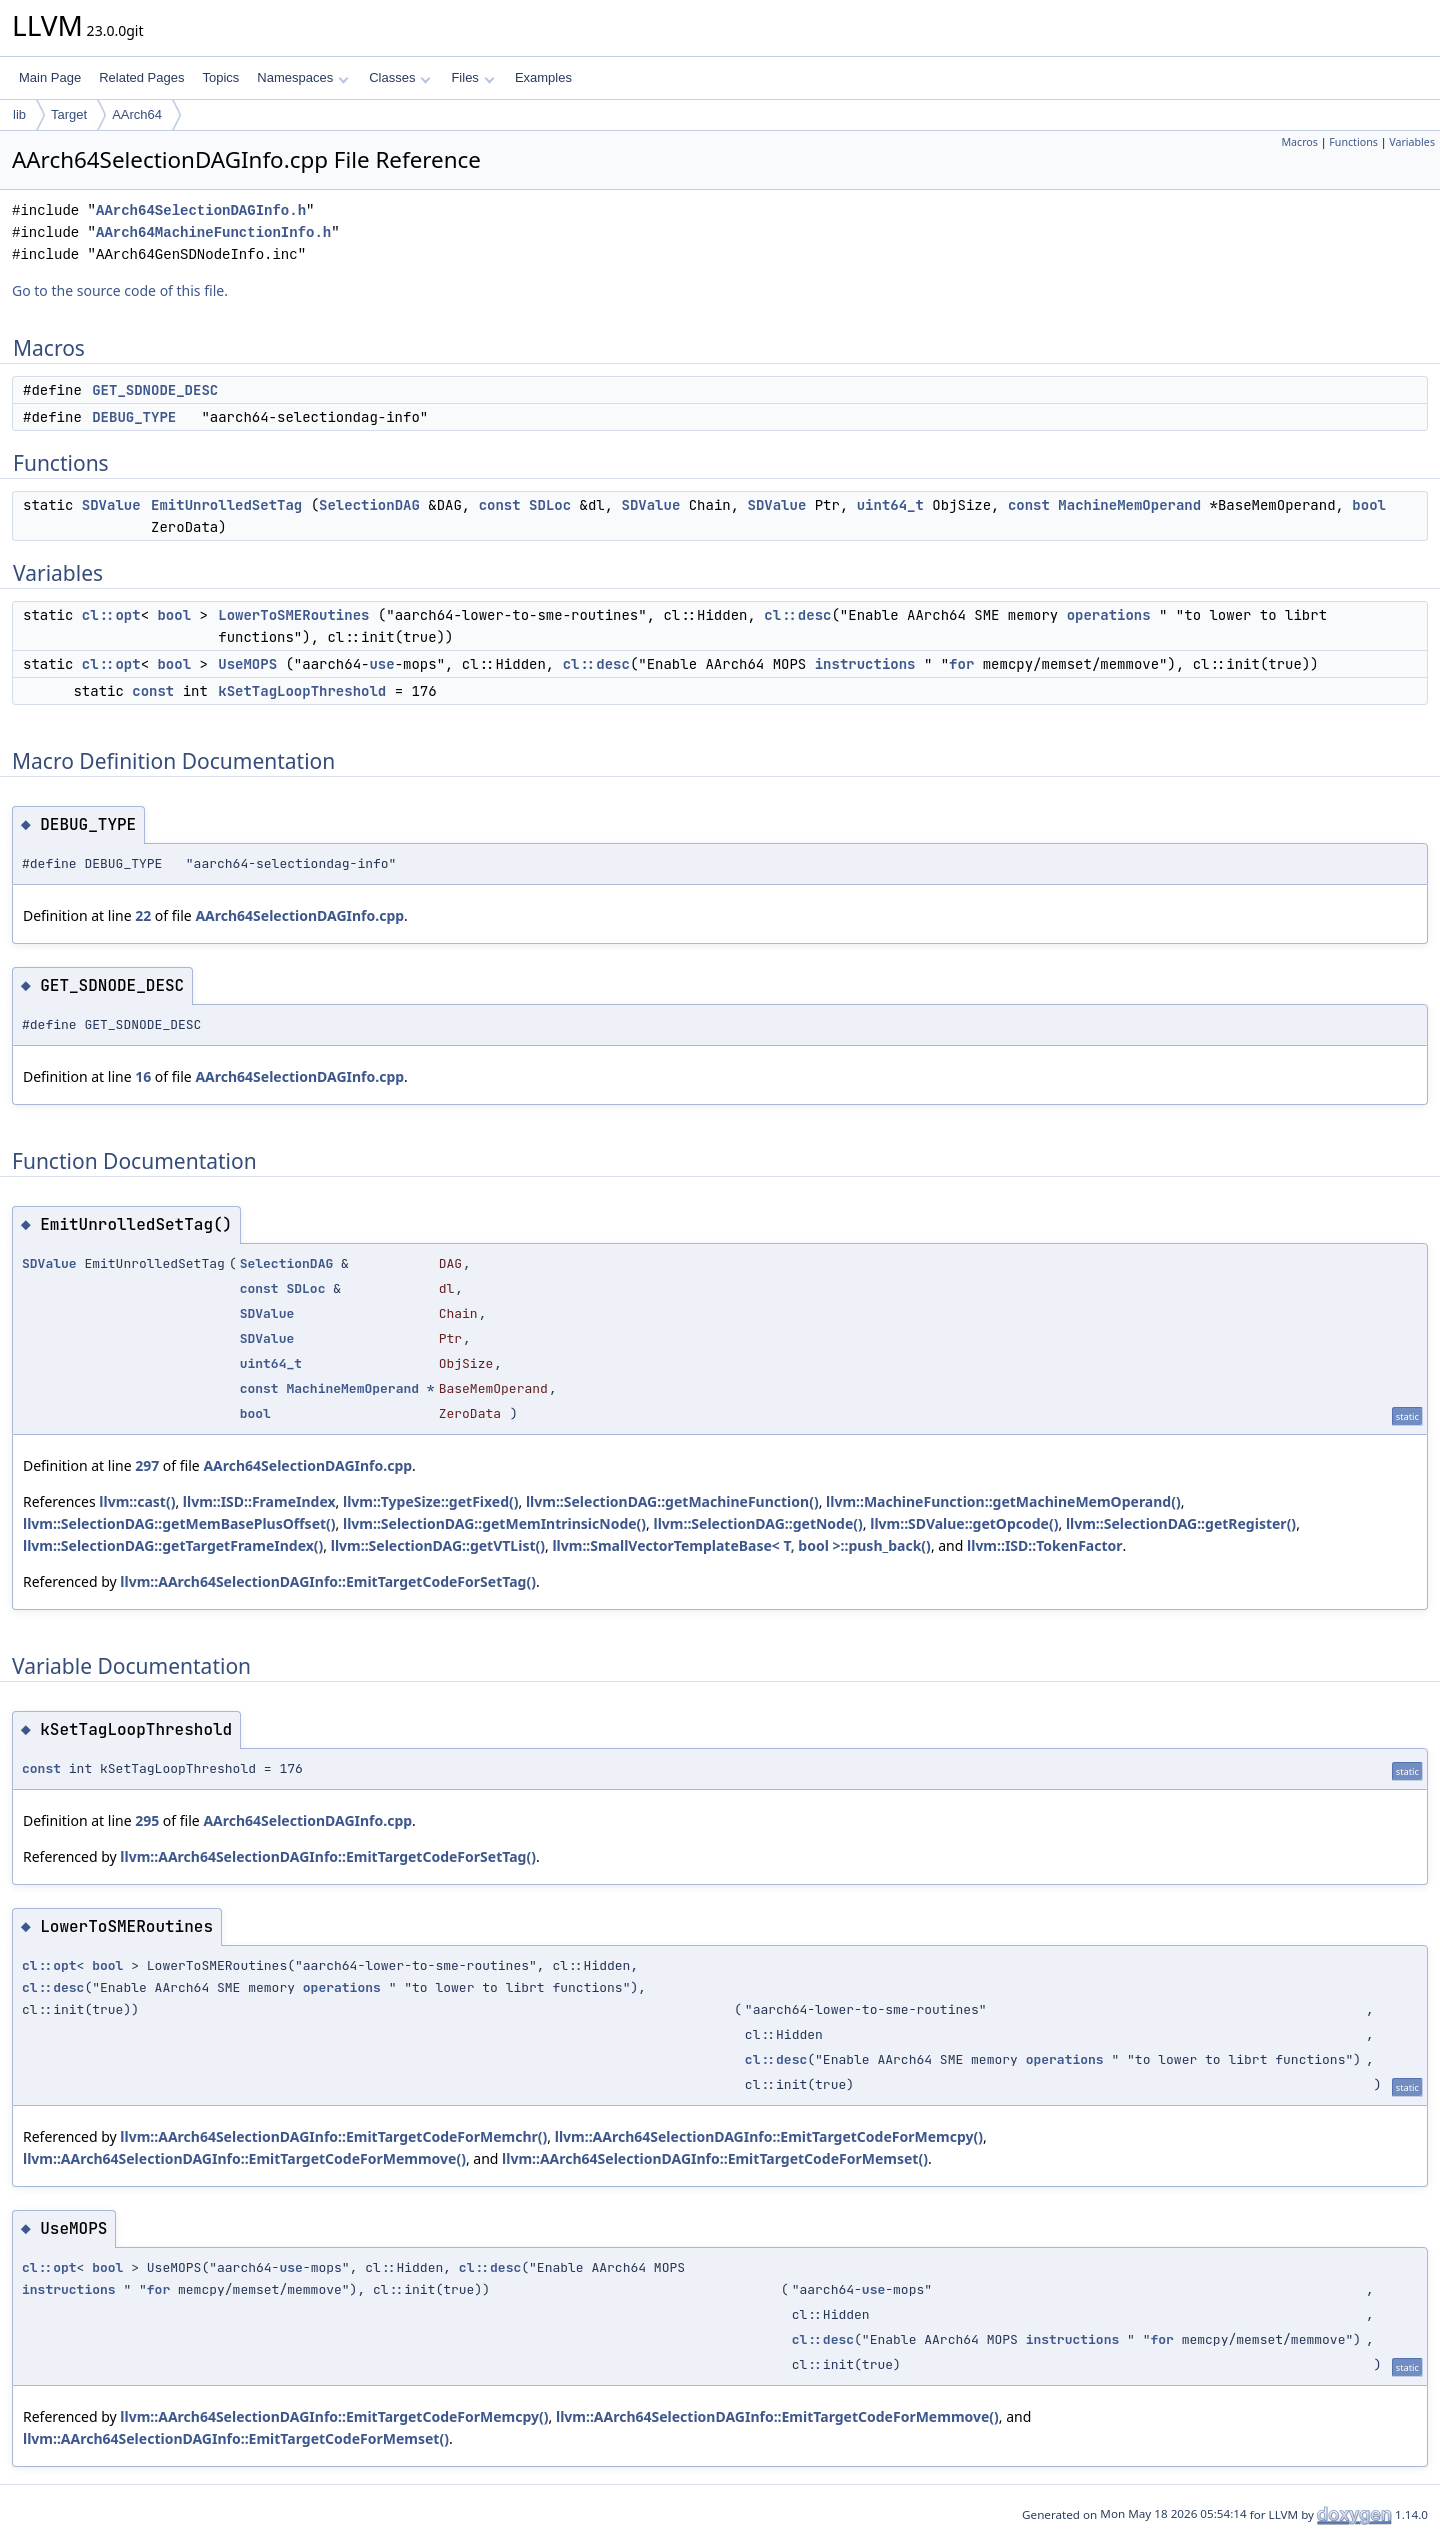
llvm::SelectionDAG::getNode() (758, 1523)
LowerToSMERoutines (293, 615)
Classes (400, 77)
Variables (1412, 142)
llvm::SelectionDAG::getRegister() (1181, 1523)
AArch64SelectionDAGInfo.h (201, 210)
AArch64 (137, 114)
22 (143, 915)
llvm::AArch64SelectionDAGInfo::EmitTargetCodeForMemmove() (244, 2158)
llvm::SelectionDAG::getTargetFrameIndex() (173, 1545)
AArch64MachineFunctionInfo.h (213, 232)
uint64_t (890, 505)
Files (472, 77)
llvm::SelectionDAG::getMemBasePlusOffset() (179, 1523)
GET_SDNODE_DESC (155, 390)
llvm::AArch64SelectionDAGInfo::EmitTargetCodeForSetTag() (328, 1581)
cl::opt (111, 615)
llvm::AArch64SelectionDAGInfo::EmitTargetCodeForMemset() (715, 2158)
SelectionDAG (369, 505)
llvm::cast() (137, 1501)
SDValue (111, 505)
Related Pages (141, 77)
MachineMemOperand (1129, 505)
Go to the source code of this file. (120, 290)
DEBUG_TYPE (134, 417)
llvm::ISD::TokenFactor (1045, 1545)
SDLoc (550, 505)
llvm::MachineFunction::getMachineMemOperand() (1003, 1501)
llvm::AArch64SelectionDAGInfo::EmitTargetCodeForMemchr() (333, 2136)
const (500, 505)
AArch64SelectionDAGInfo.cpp (299, 915)
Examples (543, 77)
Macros (1299, 142)
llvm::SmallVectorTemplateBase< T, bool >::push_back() (741, 1545)
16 (143, 1076)
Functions (1353, 142)
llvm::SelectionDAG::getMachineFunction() (672, 1501)
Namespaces (302, 77)
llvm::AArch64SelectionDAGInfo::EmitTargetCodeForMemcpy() (769, 2136)
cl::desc (797, 615)
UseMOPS (247, 664)
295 (147, 1820)
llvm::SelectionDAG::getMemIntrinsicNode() (494, 1523)
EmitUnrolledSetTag (226, 505)
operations (1109, 615)
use (381, 664)
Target (69, 114)
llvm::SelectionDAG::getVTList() (438, 1545)
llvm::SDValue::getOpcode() (964, 1523)
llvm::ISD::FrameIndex (259, 1501)
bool (1369, 505)
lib (19, 114)
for (961, 664)
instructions (865, 664)
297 (147, 1465)
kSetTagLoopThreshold (302, 691)
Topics (220, 77)
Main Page (50, 77)
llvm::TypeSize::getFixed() (431, 1501)
